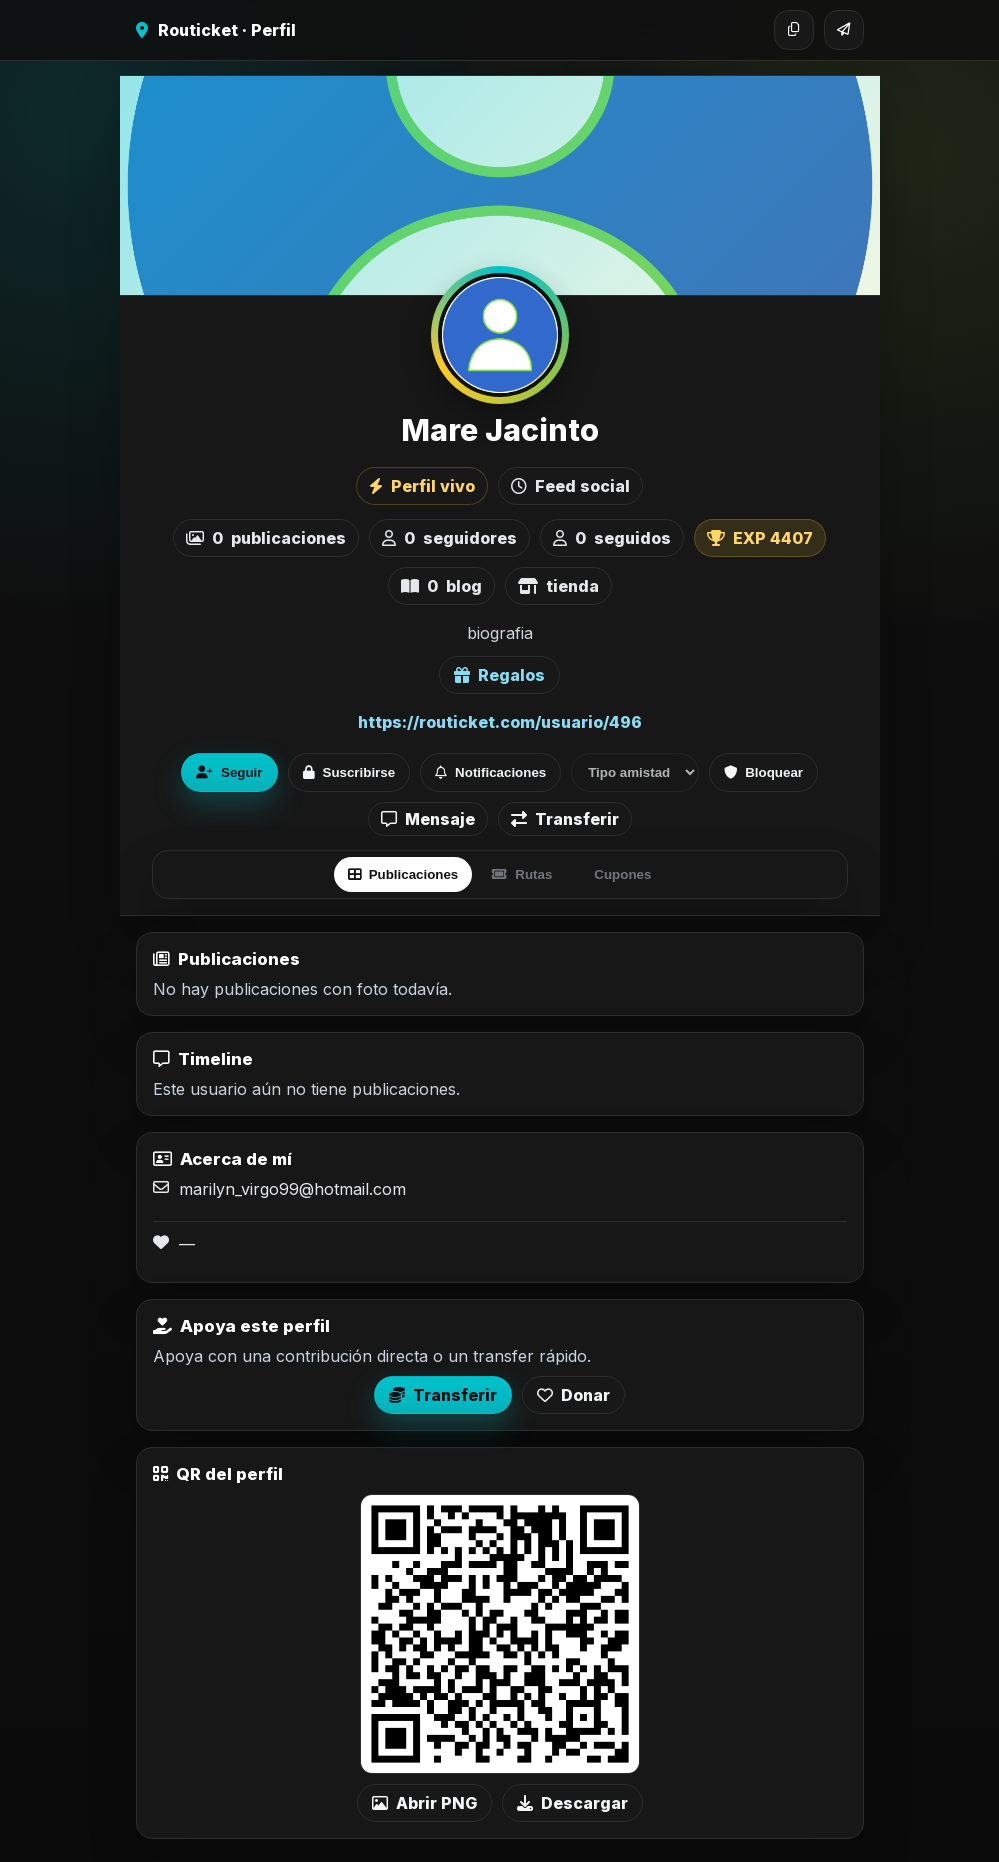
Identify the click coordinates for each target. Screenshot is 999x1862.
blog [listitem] (441, 586)
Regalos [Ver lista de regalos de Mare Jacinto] (499, 675)
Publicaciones (403, 874)
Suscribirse (349, 772)
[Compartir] (844, 30)
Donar (573, 1395)
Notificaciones (490, 772)
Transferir (565, 819)
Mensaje (428, 819)
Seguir (229, 772)
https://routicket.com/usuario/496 (500, 722)
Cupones (622, 874)
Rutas (522, 874)
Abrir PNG (424, 1803)
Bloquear (763, 772)
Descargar (572, 1803)
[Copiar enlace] (794, 30)
